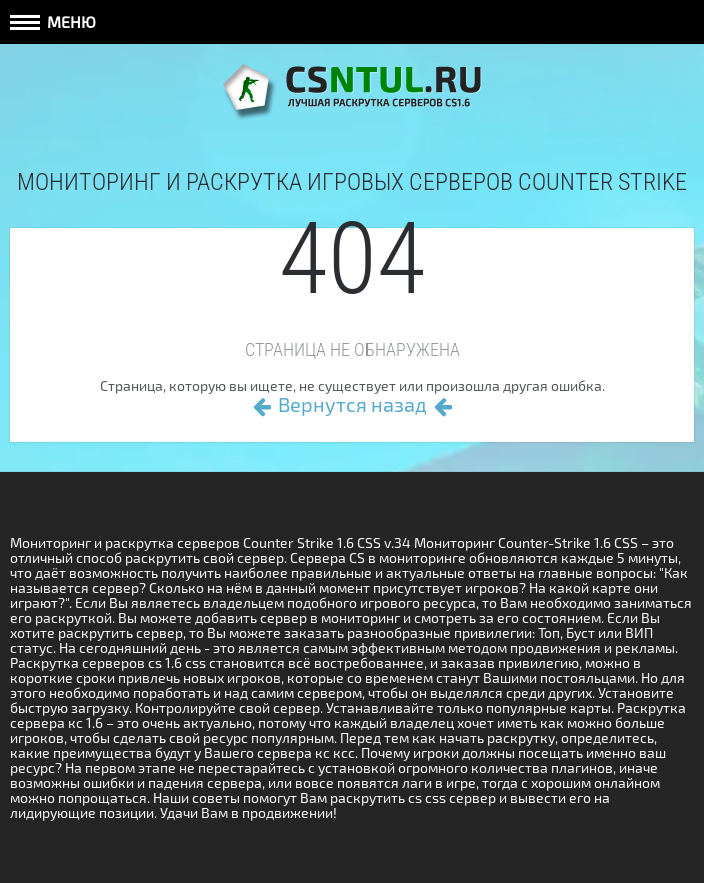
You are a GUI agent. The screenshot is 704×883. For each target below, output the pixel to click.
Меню (53, 21)
